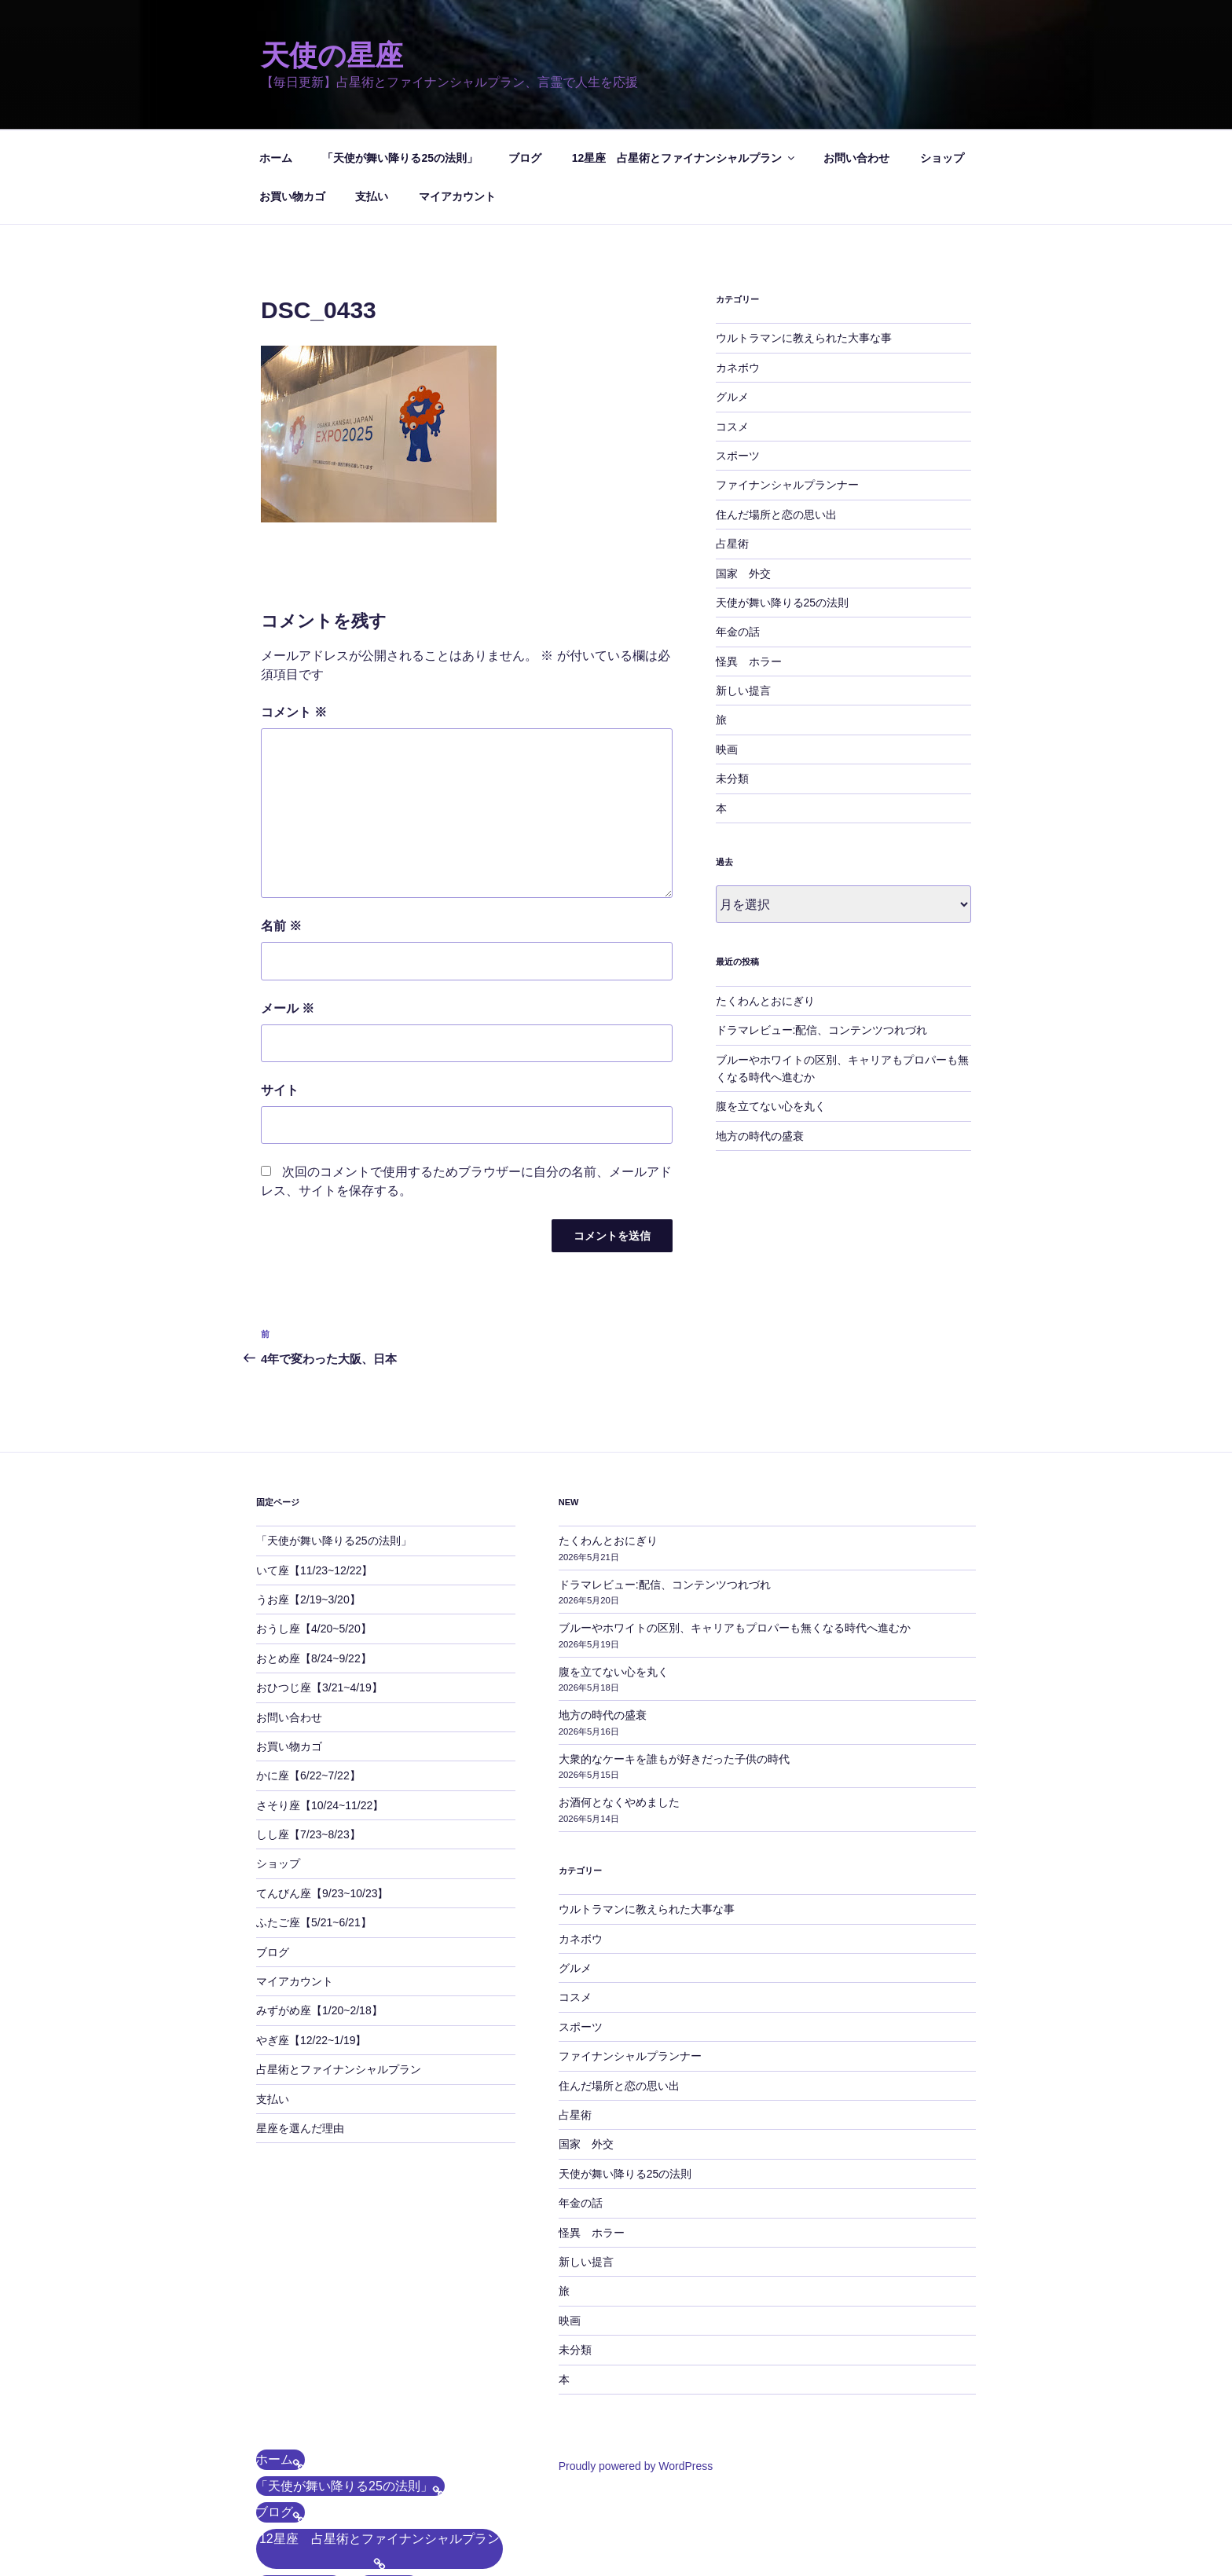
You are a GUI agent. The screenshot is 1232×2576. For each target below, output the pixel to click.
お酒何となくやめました (619, 1707)
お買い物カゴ (292, 101)
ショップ (942, 63)
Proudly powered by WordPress (636, 2371)
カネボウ (738, 272)
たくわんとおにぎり (765, 906)
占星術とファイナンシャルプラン (338, 1974)
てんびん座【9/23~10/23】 (322, 1798)
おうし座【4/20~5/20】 (314, 1533)
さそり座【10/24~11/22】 (319, 1710)
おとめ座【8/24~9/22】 (314, 1563)
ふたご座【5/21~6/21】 (314, 1827)
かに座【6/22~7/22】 (308, 1680)
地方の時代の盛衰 (760, 1041)
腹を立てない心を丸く (771, 1011)
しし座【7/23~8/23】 (308, 1739)
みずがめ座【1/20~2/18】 (319, 1915)
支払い (371, 101)
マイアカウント (457, 101)
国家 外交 (743, 478)
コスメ (732, 331)
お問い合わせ (856, 63)
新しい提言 (743, 595)
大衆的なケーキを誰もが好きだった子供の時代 (674, 1664)
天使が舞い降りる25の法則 (782, 507)
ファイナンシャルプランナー (787, 389)
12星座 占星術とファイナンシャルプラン (685, 63)
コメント (294, 617)
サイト (280, 995)
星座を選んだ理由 (300, 2033)
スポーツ (738, 360)
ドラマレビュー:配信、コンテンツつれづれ (822, 935)
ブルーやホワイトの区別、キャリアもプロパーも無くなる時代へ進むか (735, 1532)
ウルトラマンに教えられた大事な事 (804, 242)
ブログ (524, 63)
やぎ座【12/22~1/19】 (311, 1945)
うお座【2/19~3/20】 (308, 1504)
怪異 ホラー (749, 566)
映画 (727, 654)
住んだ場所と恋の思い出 (776, 419)
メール (287, 913)
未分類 (732, 683)
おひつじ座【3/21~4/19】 (319, 1592)
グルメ (732, 301)
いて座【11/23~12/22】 (314, 1475)
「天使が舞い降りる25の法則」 (400, 63)
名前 (281, 830)
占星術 (732, 448)
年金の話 (738, 536)
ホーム (275, 63)
